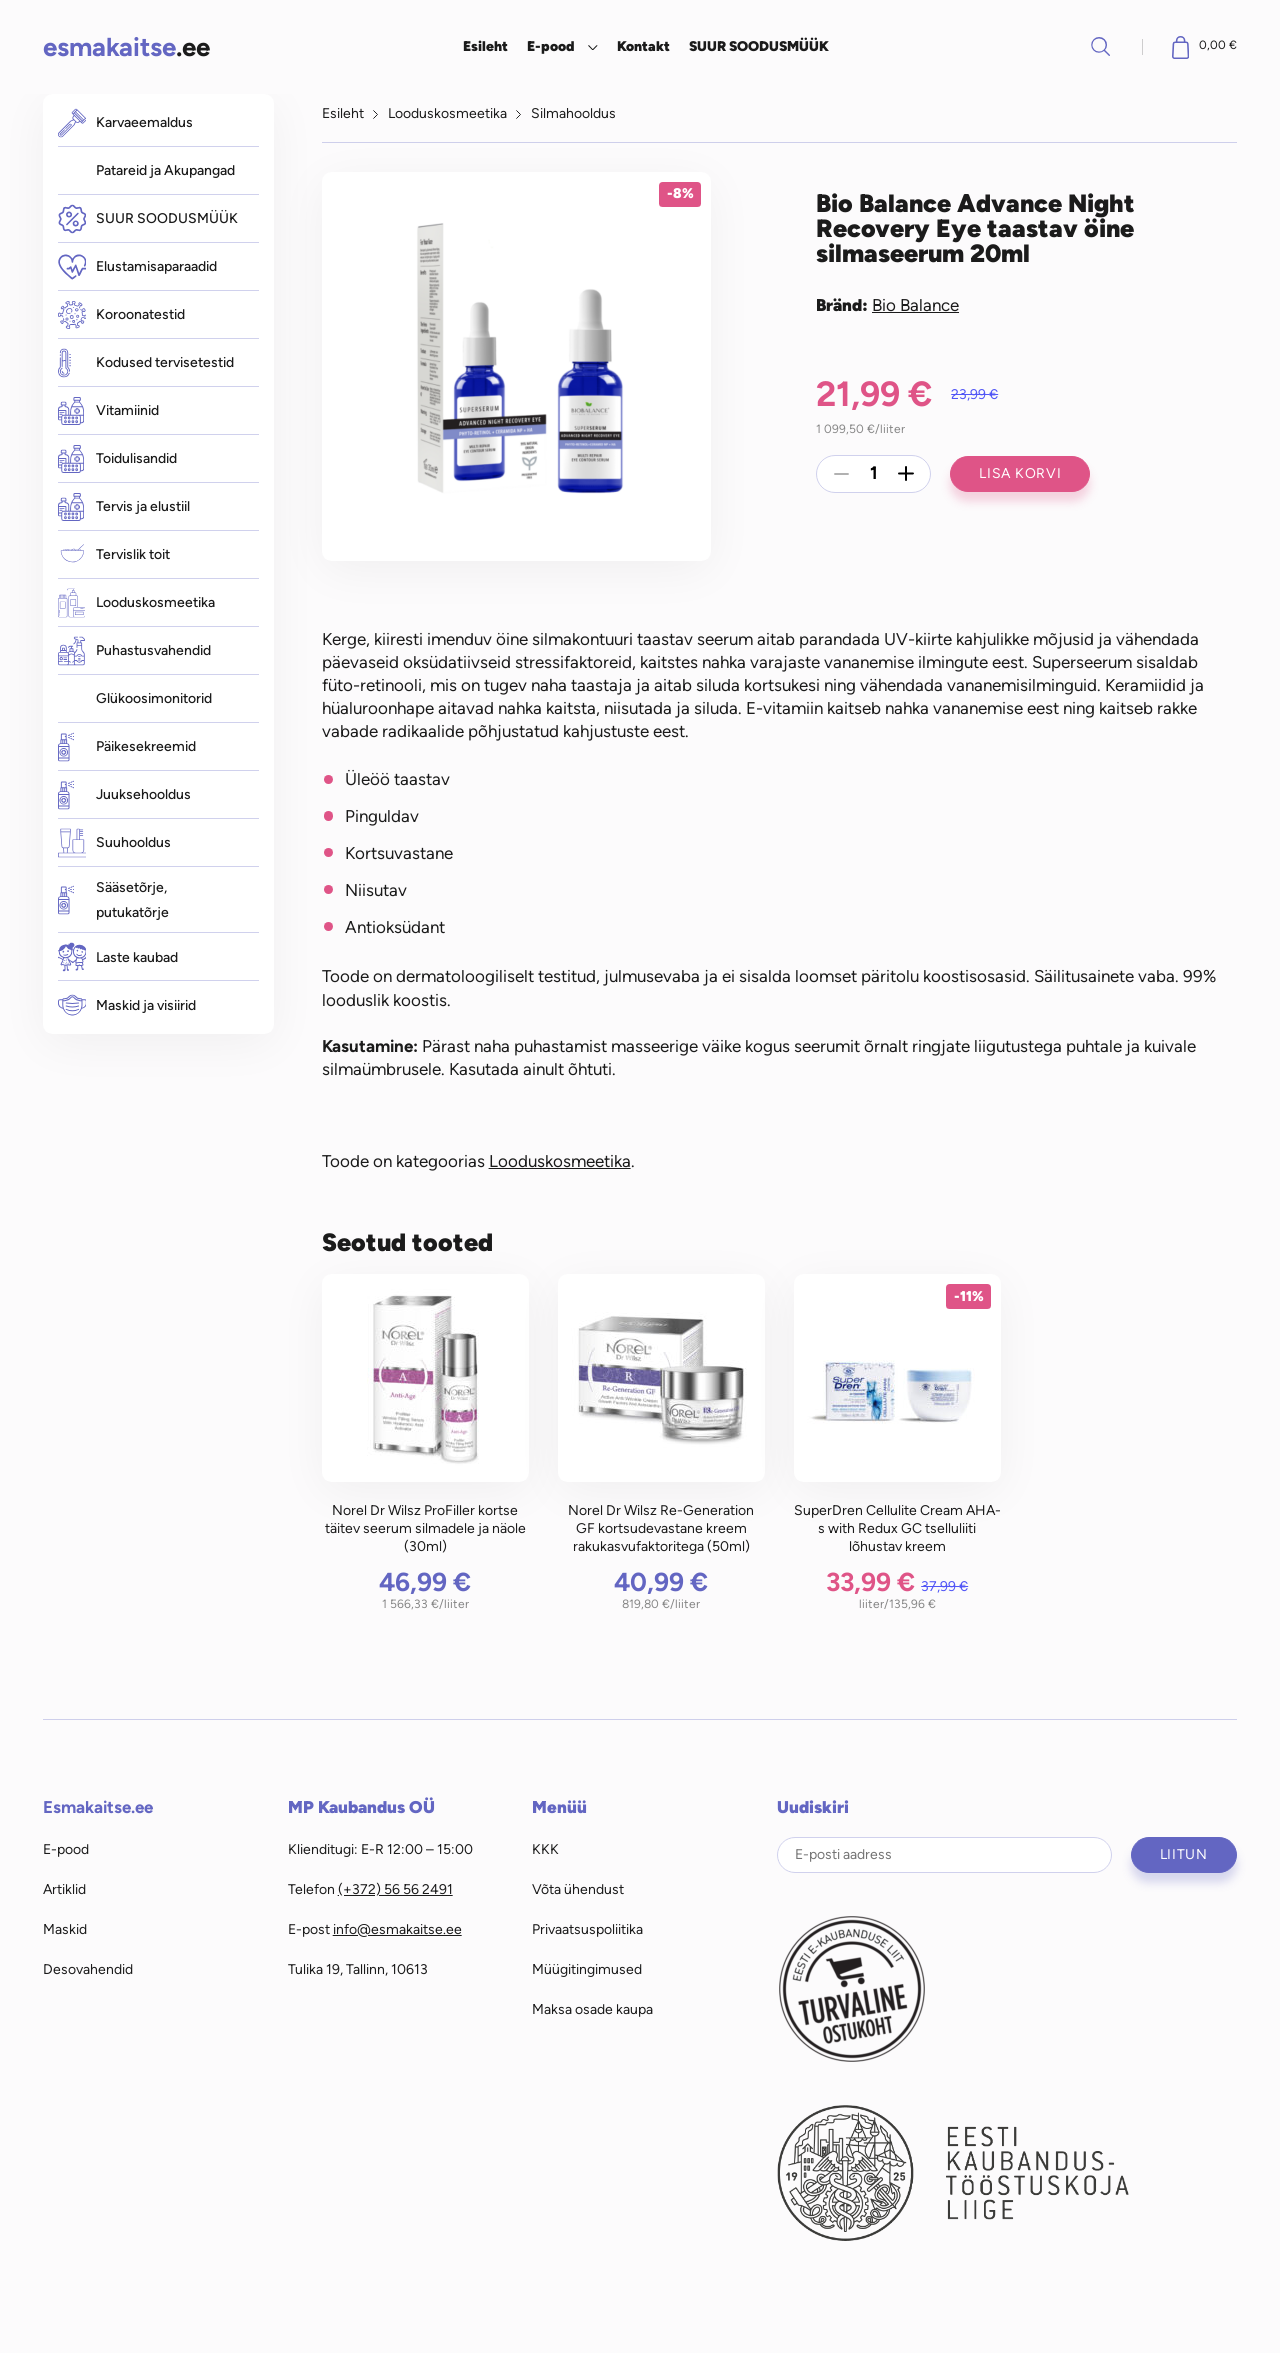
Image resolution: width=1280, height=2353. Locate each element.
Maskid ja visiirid (127, 1005)
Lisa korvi (1020, 473)
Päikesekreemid (127, 746)
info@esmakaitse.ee (397, 1929)
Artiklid (64, 1889)
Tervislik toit (114, 554)
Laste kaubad (118, 957)
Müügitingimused (587, 1969)
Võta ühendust (578, 1889)
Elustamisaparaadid (137, 266)
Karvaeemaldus (125, 122)
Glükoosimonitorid (154, 698)
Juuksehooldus (124, 794)
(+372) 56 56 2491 (395, 1889)
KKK (545, 1849)
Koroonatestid (121, 315)
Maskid (65, 1929)
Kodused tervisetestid (146, 362)
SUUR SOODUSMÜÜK (759, 46)
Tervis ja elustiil (124, 507)
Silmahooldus (573, 113)
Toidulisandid (117, 459)
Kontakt (643, 46)
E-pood (550, 46)
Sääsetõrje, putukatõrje (113, 900)
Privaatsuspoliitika (587, 1929)
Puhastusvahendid (134, 650)
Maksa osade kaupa (592, 2009)
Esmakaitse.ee (98, 1807)
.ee (126, 46)
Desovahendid (88, 1969)
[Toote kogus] (874, 474)
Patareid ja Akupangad (165, 170)
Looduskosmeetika (136, 602)
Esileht (485, 46)
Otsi (1101, 46)
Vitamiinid (108, 411)
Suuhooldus (114, 842)
